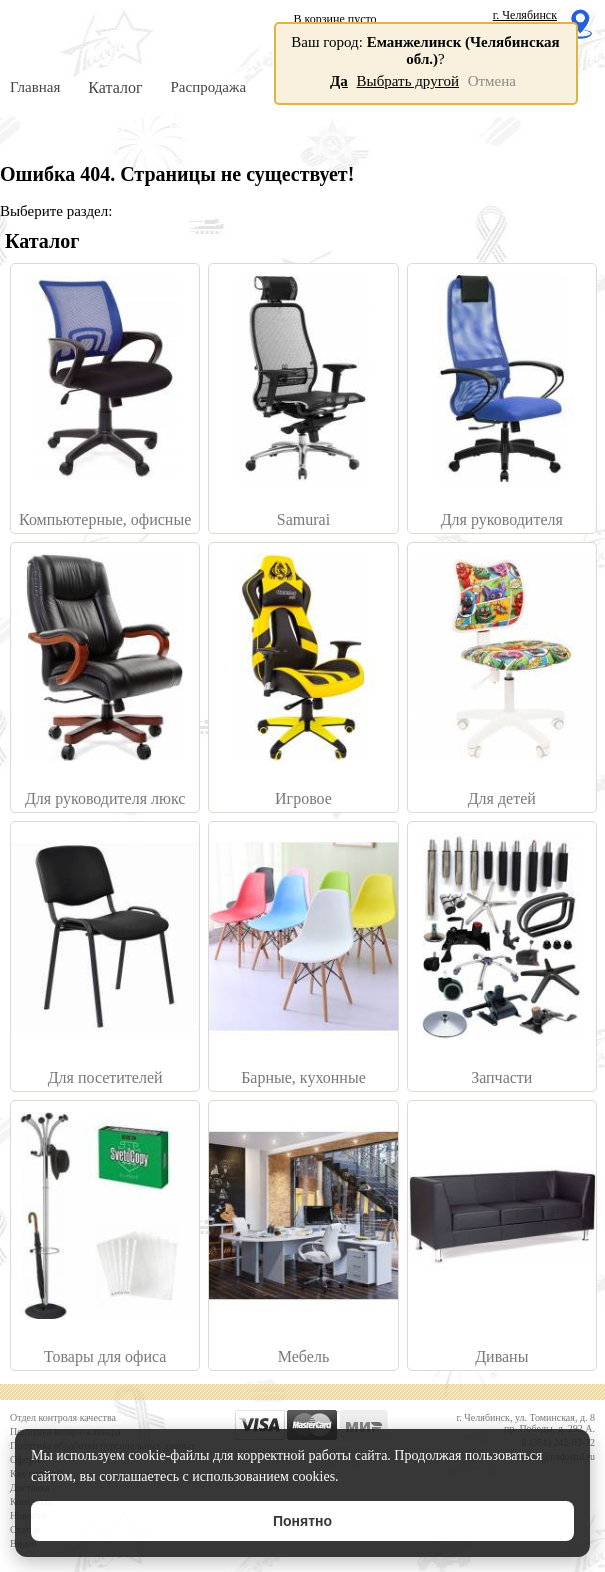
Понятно (302, 1521)
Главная (35, 87)
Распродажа (208, 87)
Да (339, 81)
